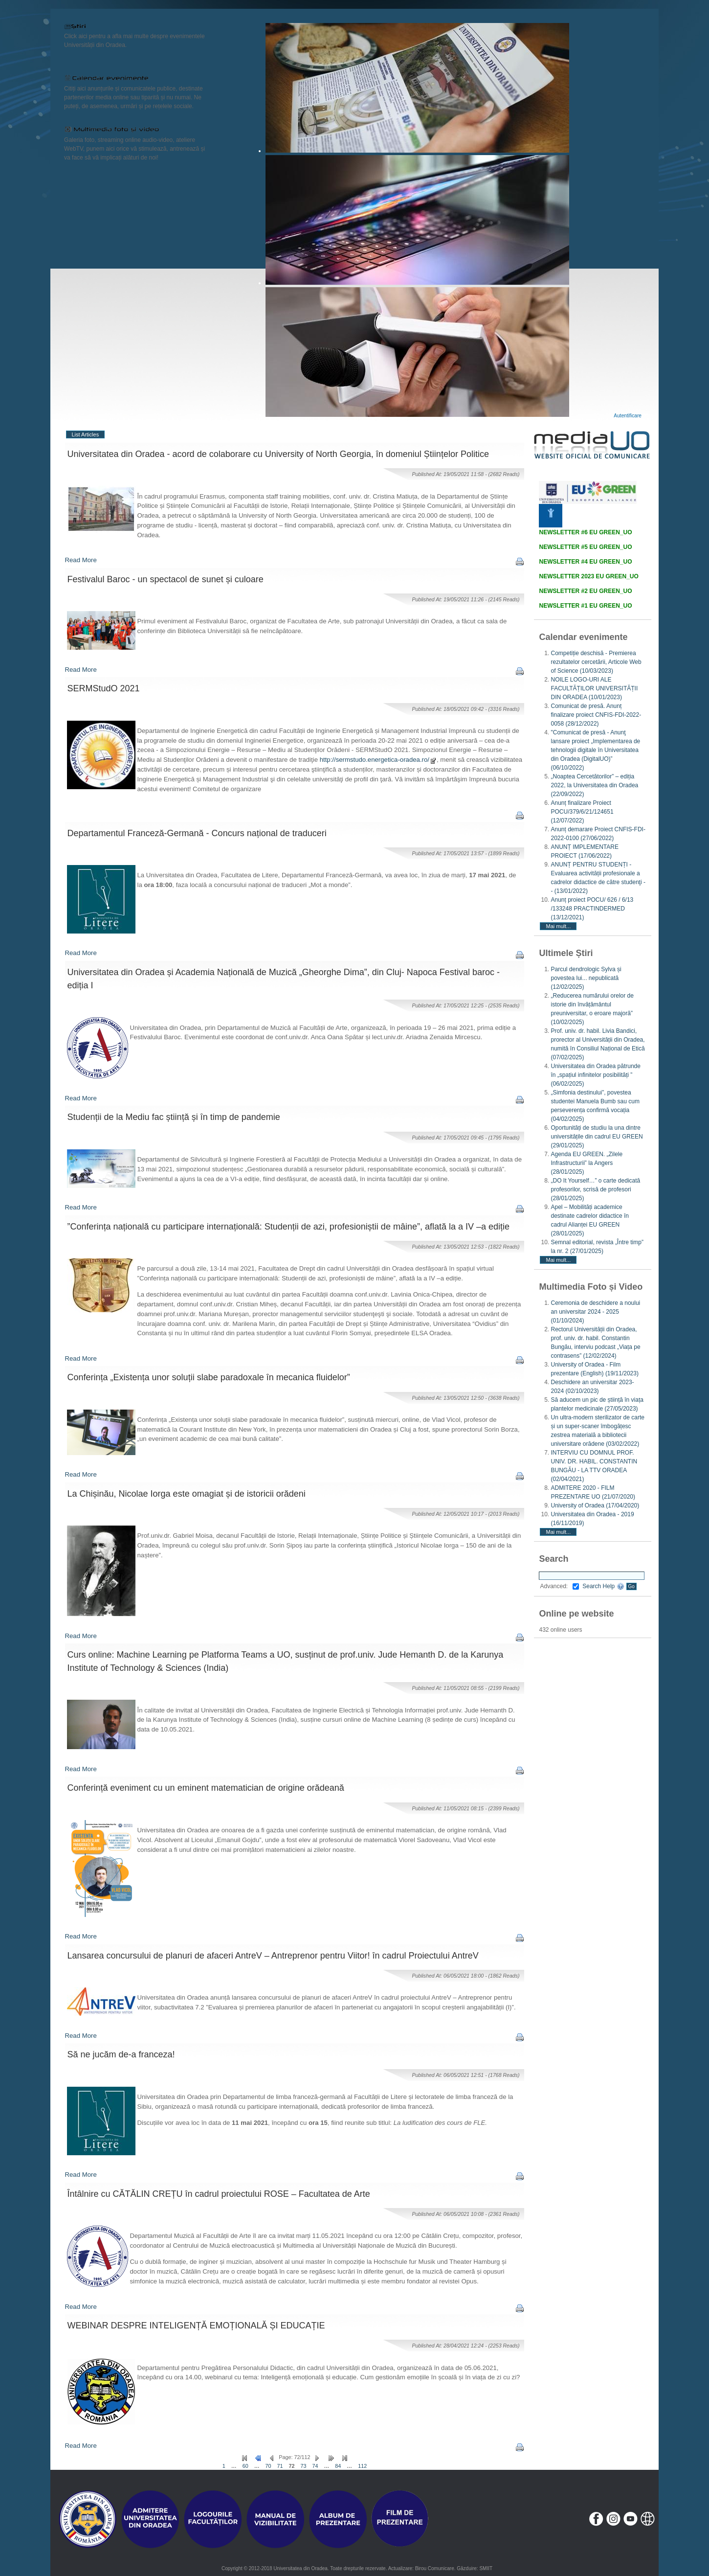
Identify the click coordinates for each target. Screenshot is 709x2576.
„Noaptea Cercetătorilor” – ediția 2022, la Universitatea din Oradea (594, 785)
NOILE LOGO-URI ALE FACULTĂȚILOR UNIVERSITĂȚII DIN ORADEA (594, 688)
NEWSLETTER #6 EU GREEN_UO (585, 532)
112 (362, 2466)
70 (268, 2466)
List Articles (85, 434)
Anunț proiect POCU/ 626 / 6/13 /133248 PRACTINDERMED (592, 908)
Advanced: (559, 1586)
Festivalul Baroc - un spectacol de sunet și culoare (165, 579)
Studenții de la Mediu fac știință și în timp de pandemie (173, 1117)
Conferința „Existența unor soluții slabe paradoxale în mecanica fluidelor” (208, 1377)
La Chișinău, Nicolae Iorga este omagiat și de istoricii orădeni (186, 1494)
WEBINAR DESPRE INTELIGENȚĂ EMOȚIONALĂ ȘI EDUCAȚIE (196, 2325)
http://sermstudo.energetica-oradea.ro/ (378, 759)
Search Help (603, 1586)
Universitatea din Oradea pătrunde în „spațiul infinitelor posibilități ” (595, 1075)
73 (304, 2466)
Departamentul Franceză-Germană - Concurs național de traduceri (197, 833)
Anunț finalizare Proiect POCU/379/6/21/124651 (582, 811)
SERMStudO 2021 (103, 688)
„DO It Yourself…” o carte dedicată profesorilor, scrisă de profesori (595, 1189)
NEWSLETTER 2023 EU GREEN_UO (588, 576)
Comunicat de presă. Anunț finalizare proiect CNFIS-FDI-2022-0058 (596, 715)
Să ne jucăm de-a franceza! (121, 2054)
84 (338, 2466)
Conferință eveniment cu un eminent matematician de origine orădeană (205, 1788)
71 (280, 2466)
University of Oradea (595, 1505)
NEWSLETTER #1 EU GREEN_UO (585, 605)
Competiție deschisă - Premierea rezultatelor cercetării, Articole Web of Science (596, 662)
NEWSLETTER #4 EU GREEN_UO (585, 561)
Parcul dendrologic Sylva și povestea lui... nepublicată (586, 978)
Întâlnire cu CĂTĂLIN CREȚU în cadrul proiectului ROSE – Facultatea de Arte (218, 2194)
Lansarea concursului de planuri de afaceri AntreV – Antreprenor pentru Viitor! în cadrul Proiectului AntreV (273, 1955)
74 (315, 2466)
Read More (81, 560)
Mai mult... (558, 926)
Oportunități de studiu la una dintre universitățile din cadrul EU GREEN (597, 1136)
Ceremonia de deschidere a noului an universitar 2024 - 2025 (595, 1311)
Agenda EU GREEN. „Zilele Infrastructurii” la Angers (586, 1163)
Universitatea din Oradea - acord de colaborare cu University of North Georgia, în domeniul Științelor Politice (278, 454)
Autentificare (628, 415)
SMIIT (485, 2568)
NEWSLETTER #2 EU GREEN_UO (585, 591)
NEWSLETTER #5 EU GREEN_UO (585, 547)
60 (245, 2466)
